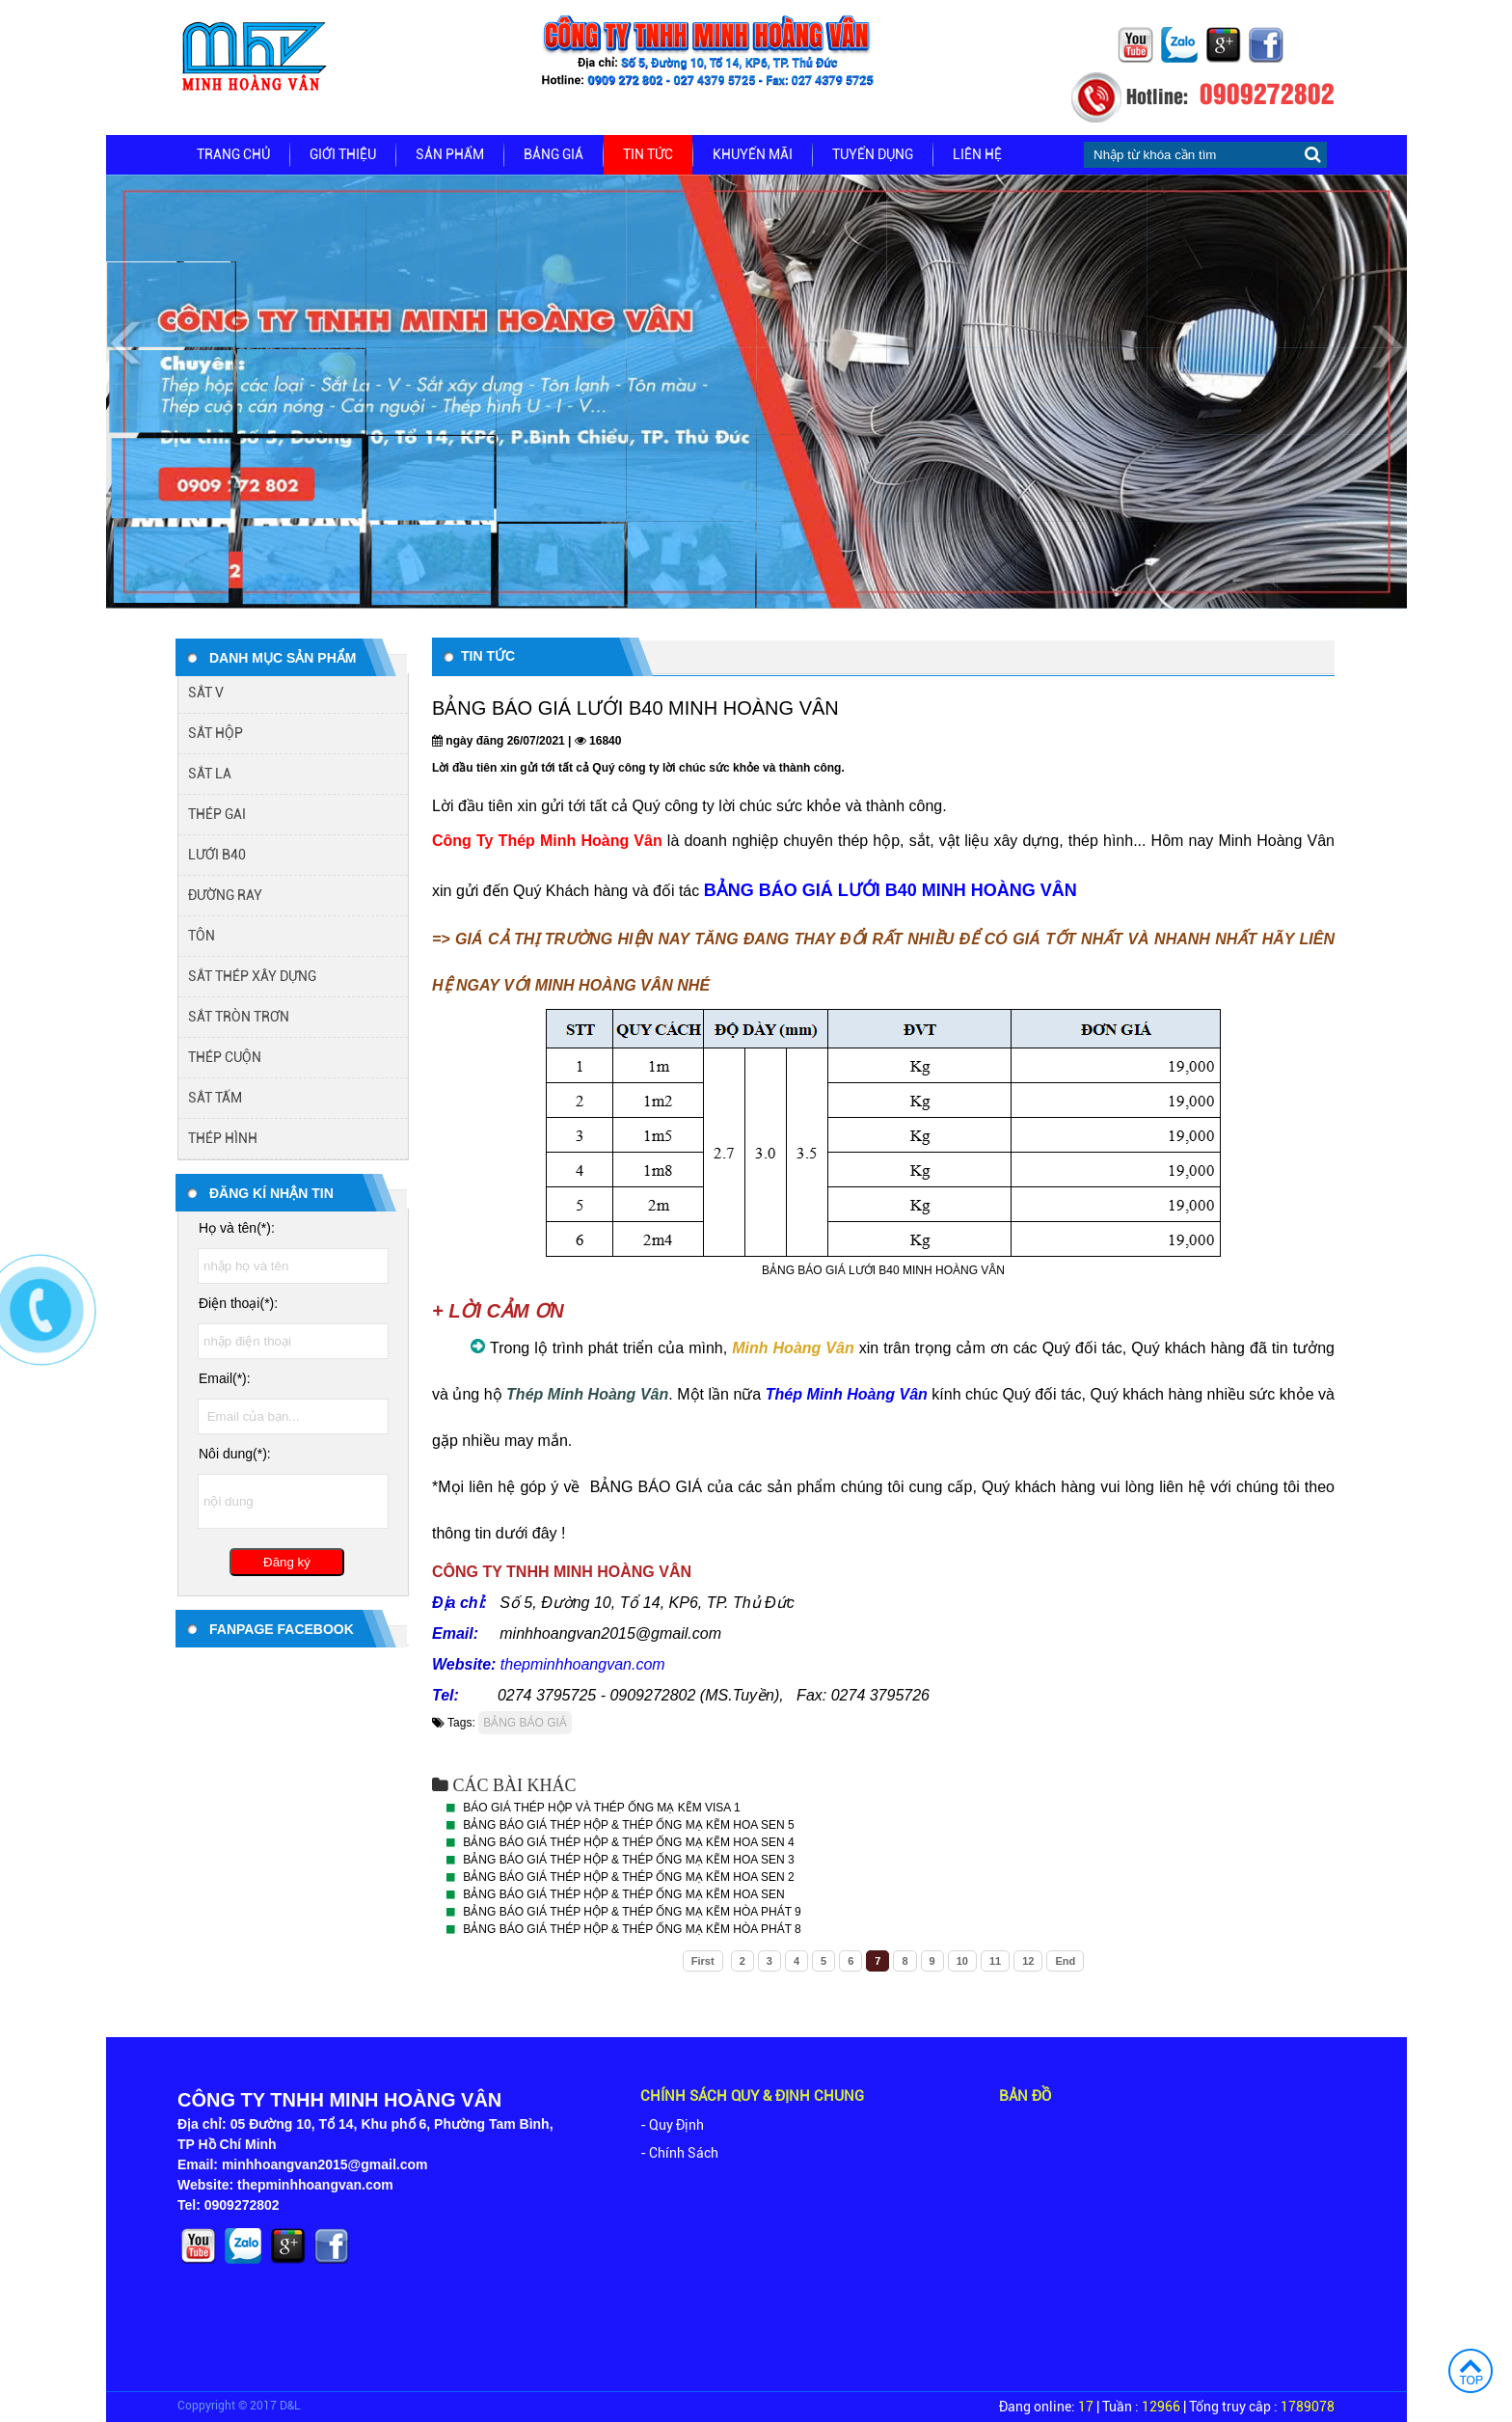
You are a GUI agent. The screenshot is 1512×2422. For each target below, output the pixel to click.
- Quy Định (672, 2125)
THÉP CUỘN (224, 1057)
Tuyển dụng (872, 154)
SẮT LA (209, 773)
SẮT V (206, 692)
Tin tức (648, 154)
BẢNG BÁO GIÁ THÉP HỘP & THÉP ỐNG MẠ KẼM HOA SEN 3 (628, 1859)
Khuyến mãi (753, 154)
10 (962, 1961)
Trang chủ (233, 154)
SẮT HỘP (215, 733)
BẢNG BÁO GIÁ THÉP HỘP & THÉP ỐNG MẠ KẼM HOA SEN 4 (628, 1842)
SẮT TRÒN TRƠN (238, 1016)
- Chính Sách (679, 2153)
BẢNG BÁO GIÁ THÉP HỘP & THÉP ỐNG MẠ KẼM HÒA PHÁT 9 (631, 1912)
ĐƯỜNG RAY (225, 895)
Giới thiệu (343, 154)
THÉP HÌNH (222, 1138)
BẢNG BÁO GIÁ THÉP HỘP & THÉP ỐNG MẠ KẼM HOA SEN (623, 1894)
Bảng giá (553, 154)
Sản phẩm (450, 154)
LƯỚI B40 (217, 854)
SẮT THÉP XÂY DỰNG (252, 976)
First (703, 1961)
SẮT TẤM (215, 1097)
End (1065, 1961)
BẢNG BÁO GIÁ (525, 1722)
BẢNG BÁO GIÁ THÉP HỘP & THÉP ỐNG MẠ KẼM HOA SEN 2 (628, 1877)
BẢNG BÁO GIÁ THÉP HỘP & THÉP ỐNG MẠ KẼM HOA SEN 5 (628, 1825)
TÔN (201, 935)
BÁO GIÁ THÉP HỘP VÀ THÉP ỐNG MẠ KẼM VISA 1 (601, 1807)
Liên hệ (977, 154)
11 (995, 1961)
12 (1028, 1961)
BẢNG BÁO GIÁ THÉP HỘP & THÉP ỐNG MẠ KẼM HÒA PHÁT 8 (631, 1929)
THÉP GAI (217, 814)
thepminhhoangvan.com (582, 1664)
